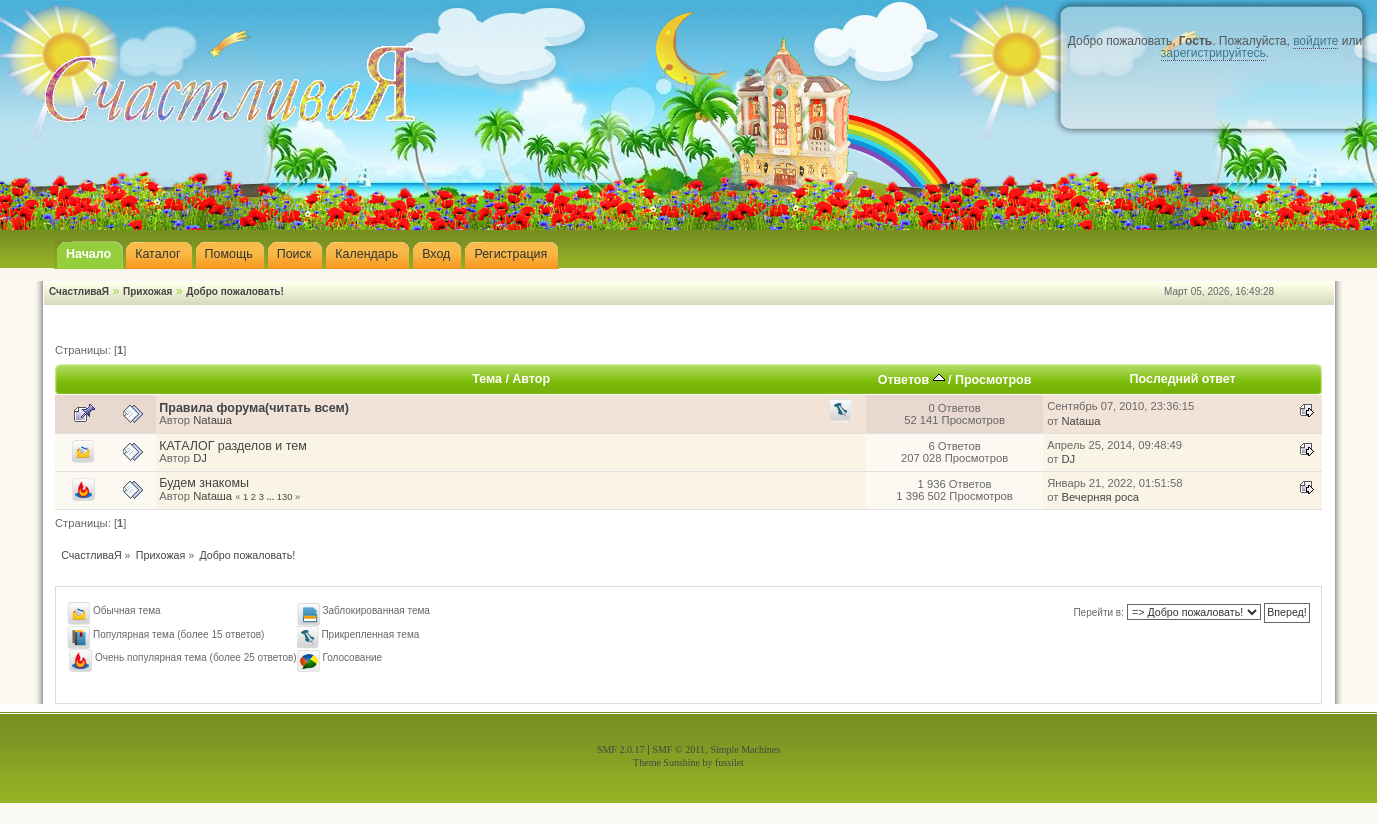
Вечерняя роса (1100, 497)
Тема (487, 379)
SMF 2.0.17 (621, 749)
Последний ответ (1183, 379)
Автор (531, 379)
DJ (200, 458)
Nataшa (212, 420)
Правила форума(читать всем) (254, 408)
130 (285, 497)
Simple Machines (745, 749)
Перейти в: (1098, 612)
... (271, 497)
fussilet (729, 762)
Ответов (911, 380)
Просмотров (993, 380)
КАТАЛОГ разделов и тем (232, 446)
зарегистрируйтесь (1213, 53)
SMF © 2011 (679, 749)
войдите (1315, 41)
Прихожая (147, 291)
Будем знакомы (204, 483)
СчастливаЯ (79, 291)
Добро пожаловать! (235, 291)
